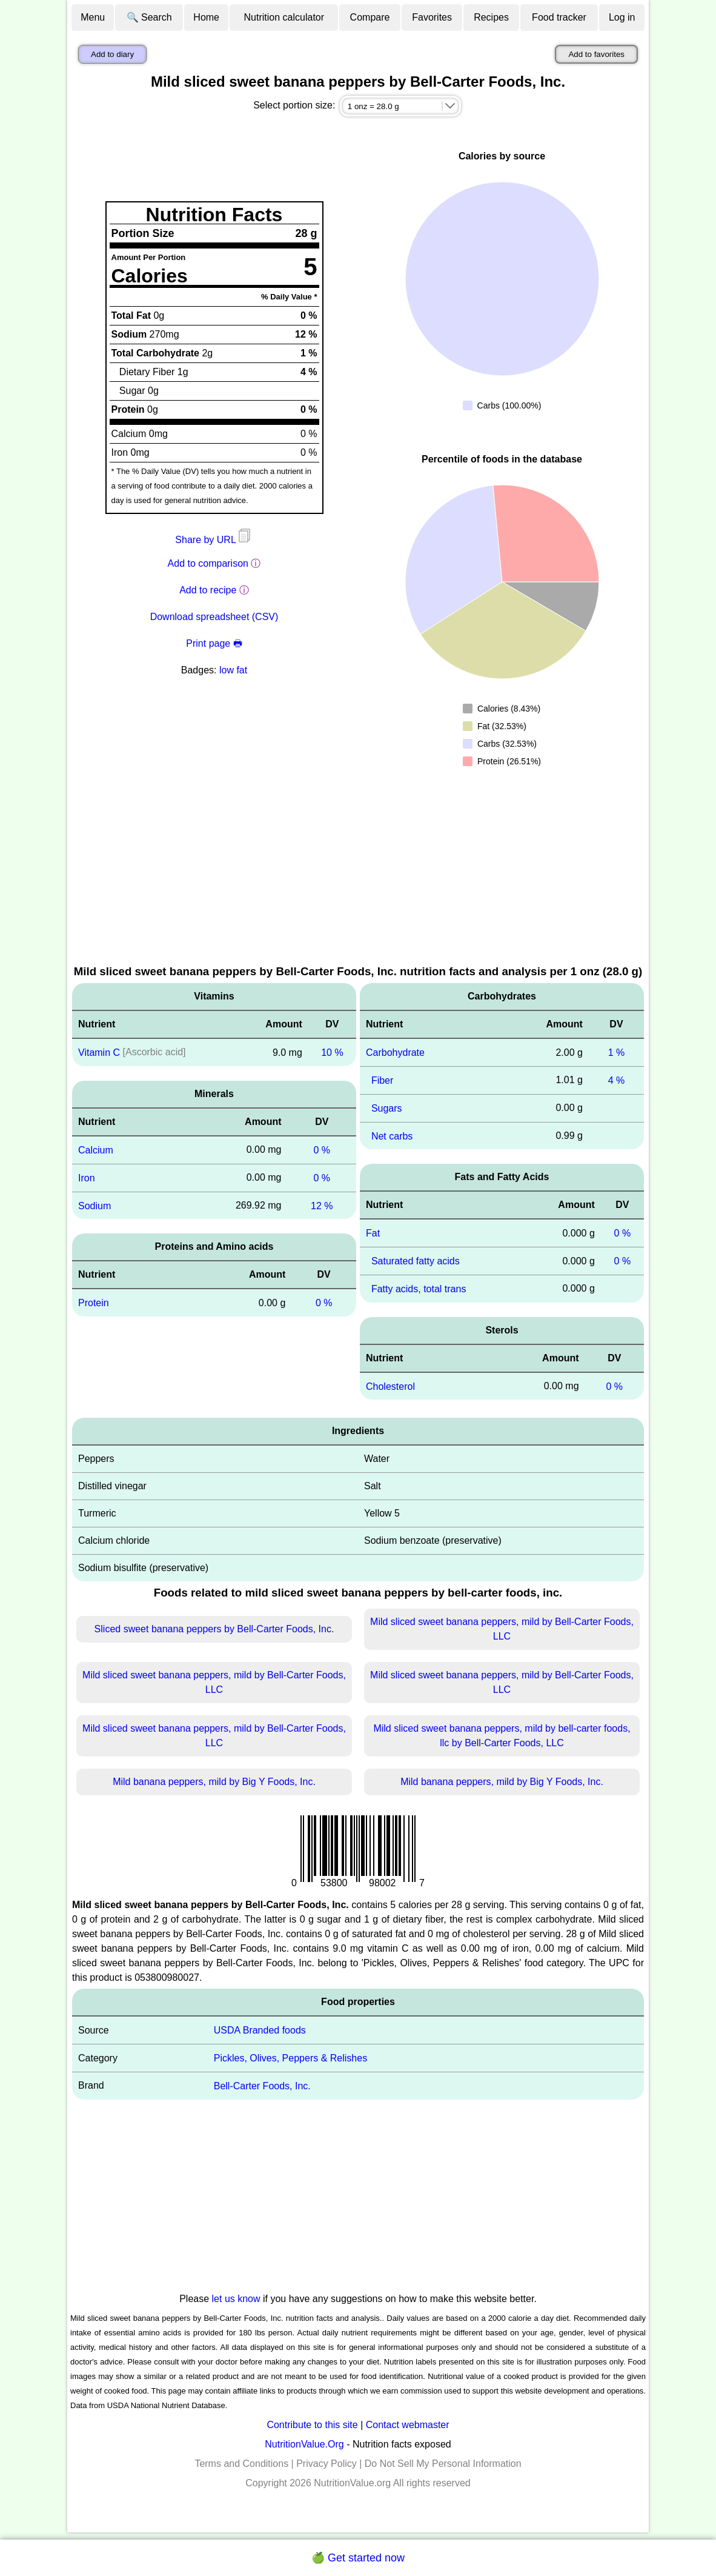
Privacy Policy (326, 2463)
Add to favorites (596, 54)
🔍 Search (149, 17)
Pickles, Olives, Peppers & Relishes (290, 2058)
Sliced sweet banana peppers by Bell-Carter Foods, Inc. (214, 1629)
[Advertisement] (358, 872)
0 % (321, 1150)
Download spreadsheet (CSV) (214, 617)
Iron (86, 1178)
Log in (622, 17)
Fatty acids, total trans (418, 1289)
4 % (616, 1080)
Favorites (432, 17)
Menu (93, 17)
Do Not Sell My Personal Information (443, 2463)
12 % (322, 1205)
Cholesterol (390, 1386)
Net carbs (392, 1135)
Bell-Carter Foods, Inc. (262, 2086)
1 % (616, 1052)
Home (206, 17)
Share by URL (214, 540)
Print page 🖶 (214, 643)
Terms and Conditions (241, 2463)
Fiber (382, 1080)
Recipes (491, 17)
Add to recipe (207, 590)
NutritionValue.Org (304, 2444)
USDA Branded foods (260, 2030)
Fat (373, 1233)
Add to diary (112, 54)
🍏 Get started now (358, 2558)
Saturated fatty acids (415, 1261)
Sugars (386, 1108)
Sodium (94, 1205)
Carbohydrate (395, 1052)
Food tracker (559, 17)
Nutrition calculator (284, 17)
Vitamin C (99, 1052)
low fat (233, 670)
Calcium (95, 1150)
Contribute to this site (312, 2425)
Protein (93, 1303)
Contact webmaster (407, 2425)
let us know (236, 2299)
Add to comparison (208, 563)
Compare (370, 17)
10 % (332, 1052)
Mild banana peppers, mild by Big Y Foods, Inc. (214, 1782)
